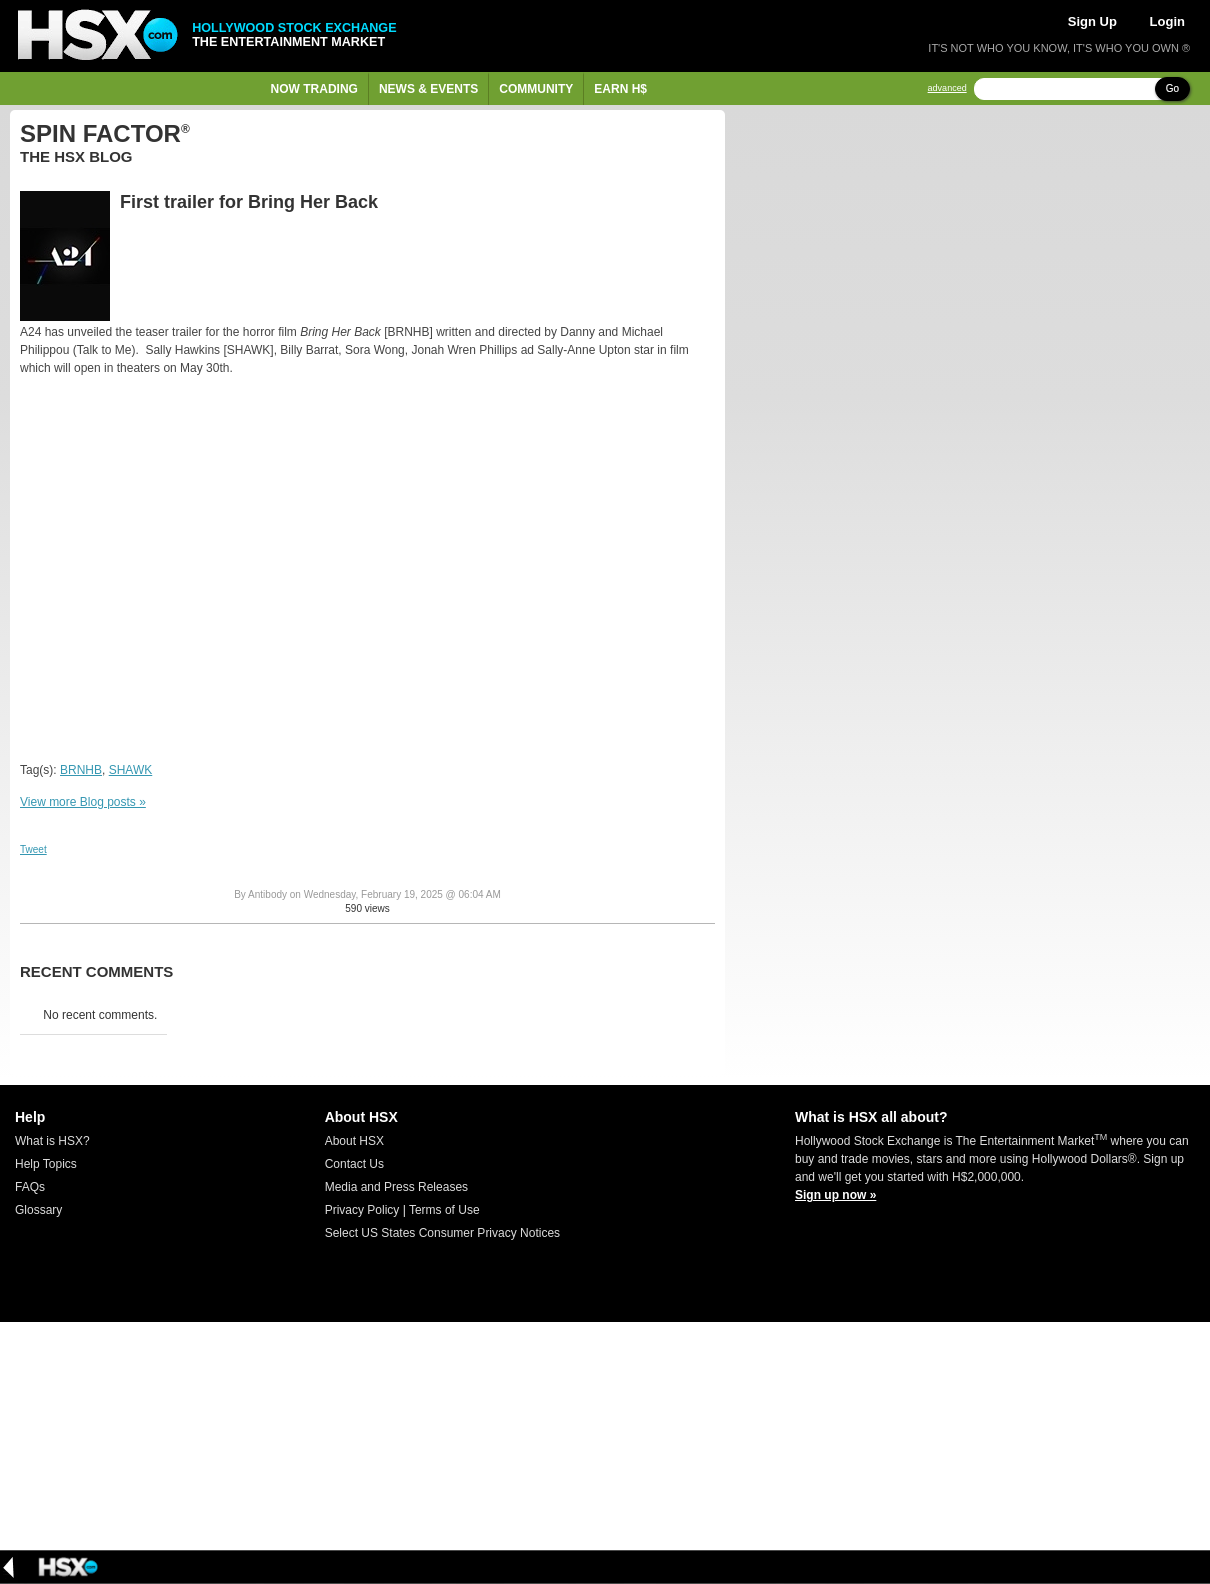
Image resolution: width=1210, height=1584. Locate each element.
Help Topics (46, 1164)
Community (536, 89)
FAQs (30, 1187)
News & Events (428, 89)
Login (1167, 21)
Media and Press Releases (396, 1187)
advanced (947, 88)
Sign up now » (835, 1195)
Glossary (38, 1210)
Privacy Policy (362, 1210)
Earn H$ (620, 89)
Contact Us (354, 1164)
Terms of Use (444, 1210)
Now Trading (314, 89)
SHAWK (131, 770)
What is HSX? (52, 1141)
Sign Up (1092, 21)
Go (1172, 88)
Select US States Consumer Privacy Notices (442, 1233)
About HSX (354, 1141)
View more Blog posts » (83, 802)
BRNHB (81, 770)
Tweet (33, 849)
